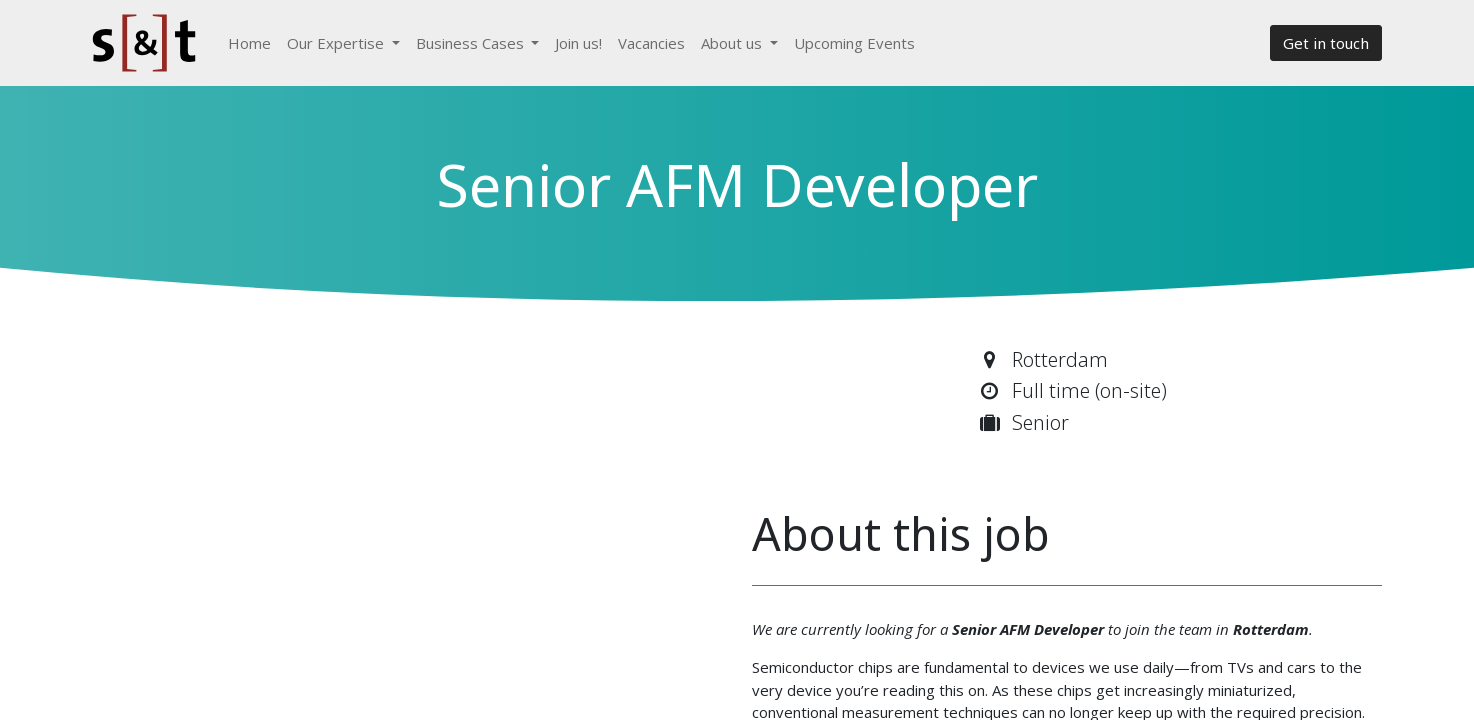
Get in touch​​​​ (1326, 43)
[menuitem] (249, 43)
